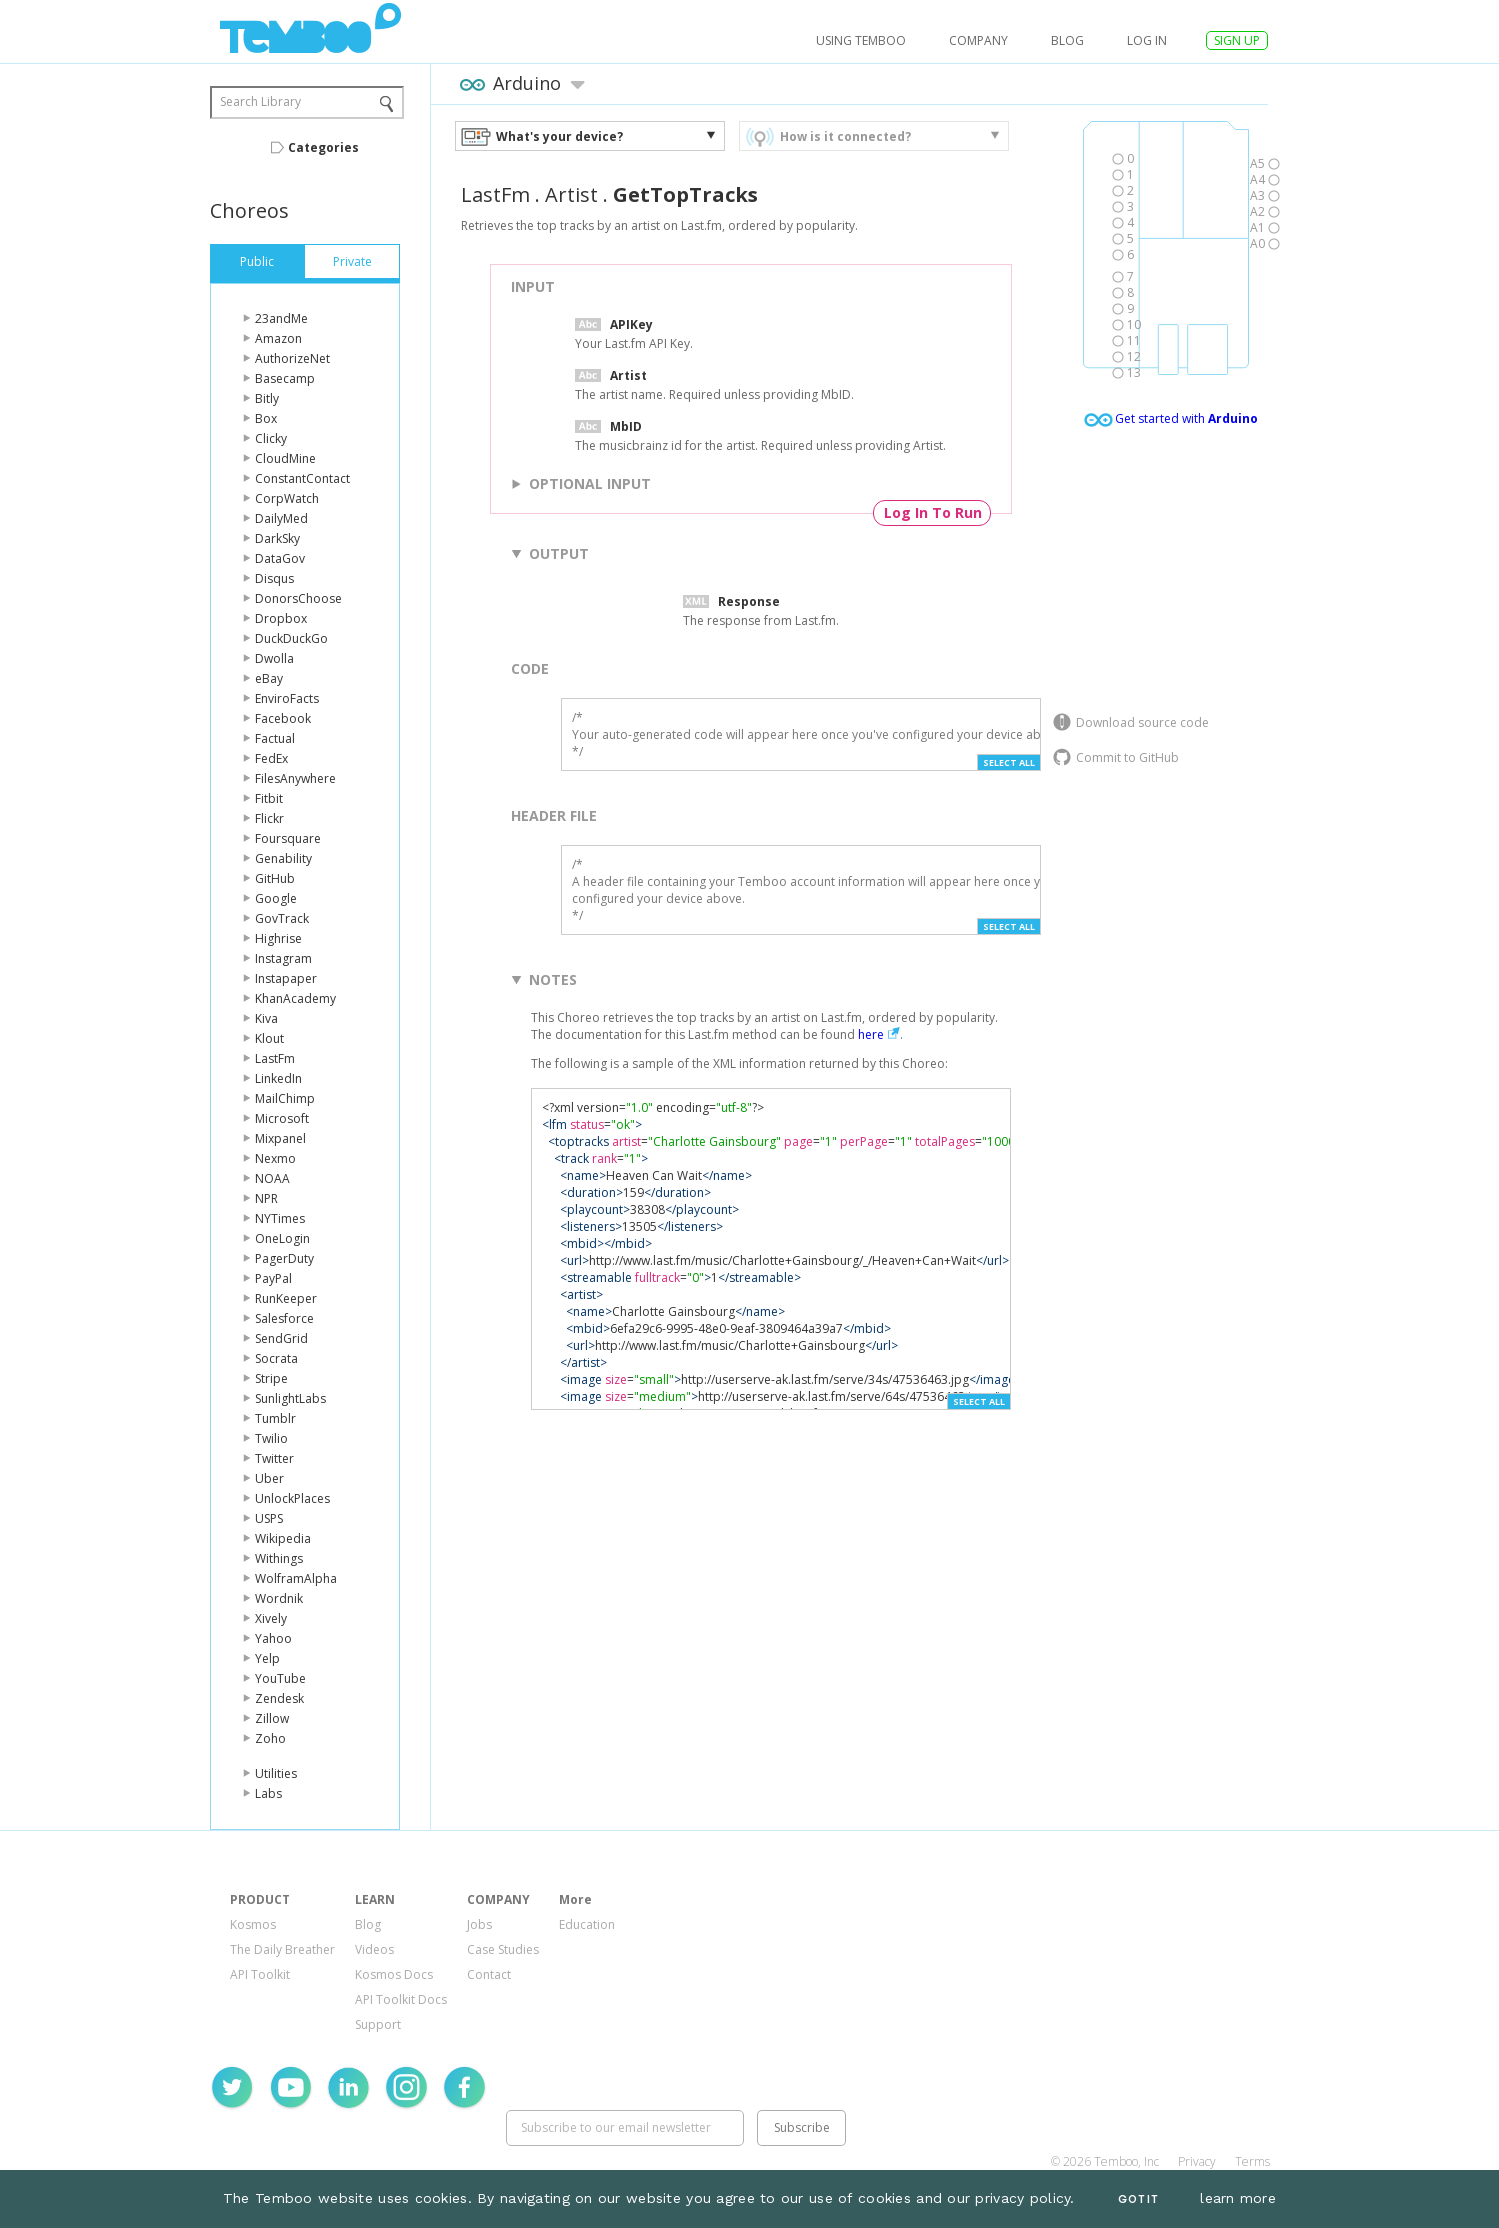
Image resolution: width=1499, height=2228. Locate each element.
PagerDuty (284, 1258)
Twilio (271, 1438)
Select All (1009, 762)
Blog (1067, 40)
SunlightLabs (290, 1398)
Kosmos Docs (394, 1974)
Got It (1138, 2199)
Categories (323, 147)
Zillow (272, 1718)
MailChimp (285, 1098)
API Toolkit (260, 1974)
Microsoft (282, 1118)
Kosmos (253, 1924)
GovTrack (282, 918)
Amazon (278, 338)
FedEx (271, 758)
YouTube (280, 1678)
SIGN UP (1237, 40)
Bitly (267, 398)
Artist (571, 194)
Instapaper (286, 978)
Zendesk (279, 1698)
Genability (283, 858)
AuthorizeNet (292, 358)
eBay (269, 678)
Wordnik (279, 1598)
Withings (279, 1558)
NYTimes (280, 1218)
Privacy (1197, 2161)
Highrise (278, 938)
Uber (269, 1478)
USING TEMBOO (861, 40)
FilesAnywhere (295, 778)
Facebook (283, 718)
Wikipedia (283, 1538)
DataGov (280, 558)
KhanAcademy (295, 998)
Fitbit (269, 798)
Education (587, 1924)
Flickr (269, 818)
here (871, 1034)
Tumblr (275, 1418)
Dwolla (274, 658)
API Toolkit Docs (401, 1999)
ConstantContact (302, 478)
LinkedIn (278, 1078)
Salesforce (284, 1318)
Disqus (274, 578)
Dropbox (281, 618)
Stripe (271, 1378)
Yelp (267, 1658)
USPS (269, 1518)
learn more (1238, 2198)
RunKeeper (286, 1298)
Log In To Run (933, 512)
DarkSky (277, 538)
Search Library (260, 101)
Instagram (283, 958)
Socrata (276, 1358)
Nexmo (275, 1158)
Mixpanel (280, 1138)
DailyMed (281, 518)
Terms (1252, 2161)
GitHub (275, 878)
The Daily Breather (282, 1949)
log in (1147, 40)
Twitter (274, 1458)
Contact (489, 1974)
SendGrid (281, 1338)
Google (276, 898)
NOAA (272, 1178)
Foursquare (288, 838)
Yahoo (273, 1638)
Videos (374, 1949)
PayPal (273, 1278)
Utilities (276, 1773)
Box (266, 418)
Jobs (479, 1924)
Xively (271, 1618)
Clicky (271, 438)
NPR (266, 1198)
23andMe (281, 318)
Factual (275, 738)
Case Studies (503, 1949)
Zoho (270, 1738)
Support (378, 2024)
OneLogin (282, 1238)
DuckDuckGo (291, 638)
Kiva (266, 1018)
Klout (269, 1038)
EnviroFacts (287, 698)
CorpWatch (287, 498)
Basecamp (285, 378)
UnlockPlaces (292, 1498)
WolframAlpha (296, 1578)
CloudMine (285, 458)
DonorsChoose (298, 598)
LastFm (275, 1058)
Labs (268, 1793)
